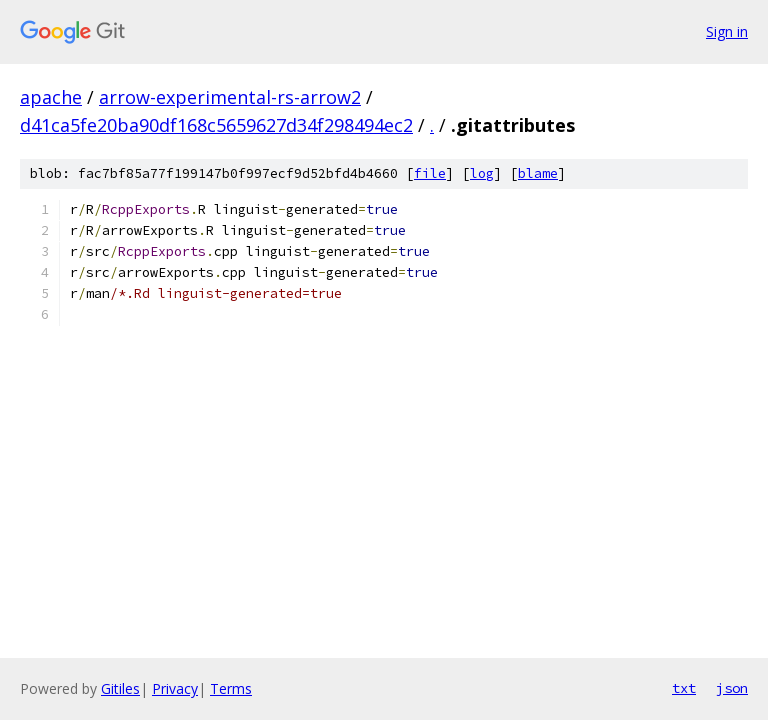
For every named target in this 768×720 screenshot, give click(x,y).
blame (538, 173)
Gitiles (120, 688)
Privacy (175, 688)
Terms (231, 688)
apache (51, 97)
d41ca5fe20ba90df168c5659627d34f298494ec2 (216, 125)
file (430, 173)
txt (684, 688)
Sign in (727, 31)
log (482, 173)
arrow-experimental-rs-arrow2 (230, 97)
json (732, 688)
